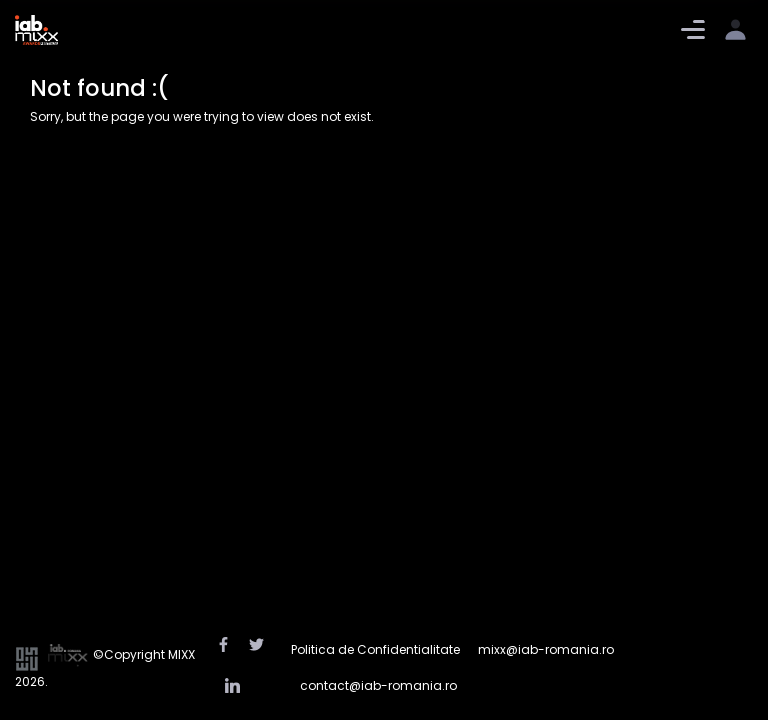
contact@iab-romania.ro (378, 685)
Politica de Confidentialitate (375, 649)
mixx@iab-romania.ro (546, 649)
